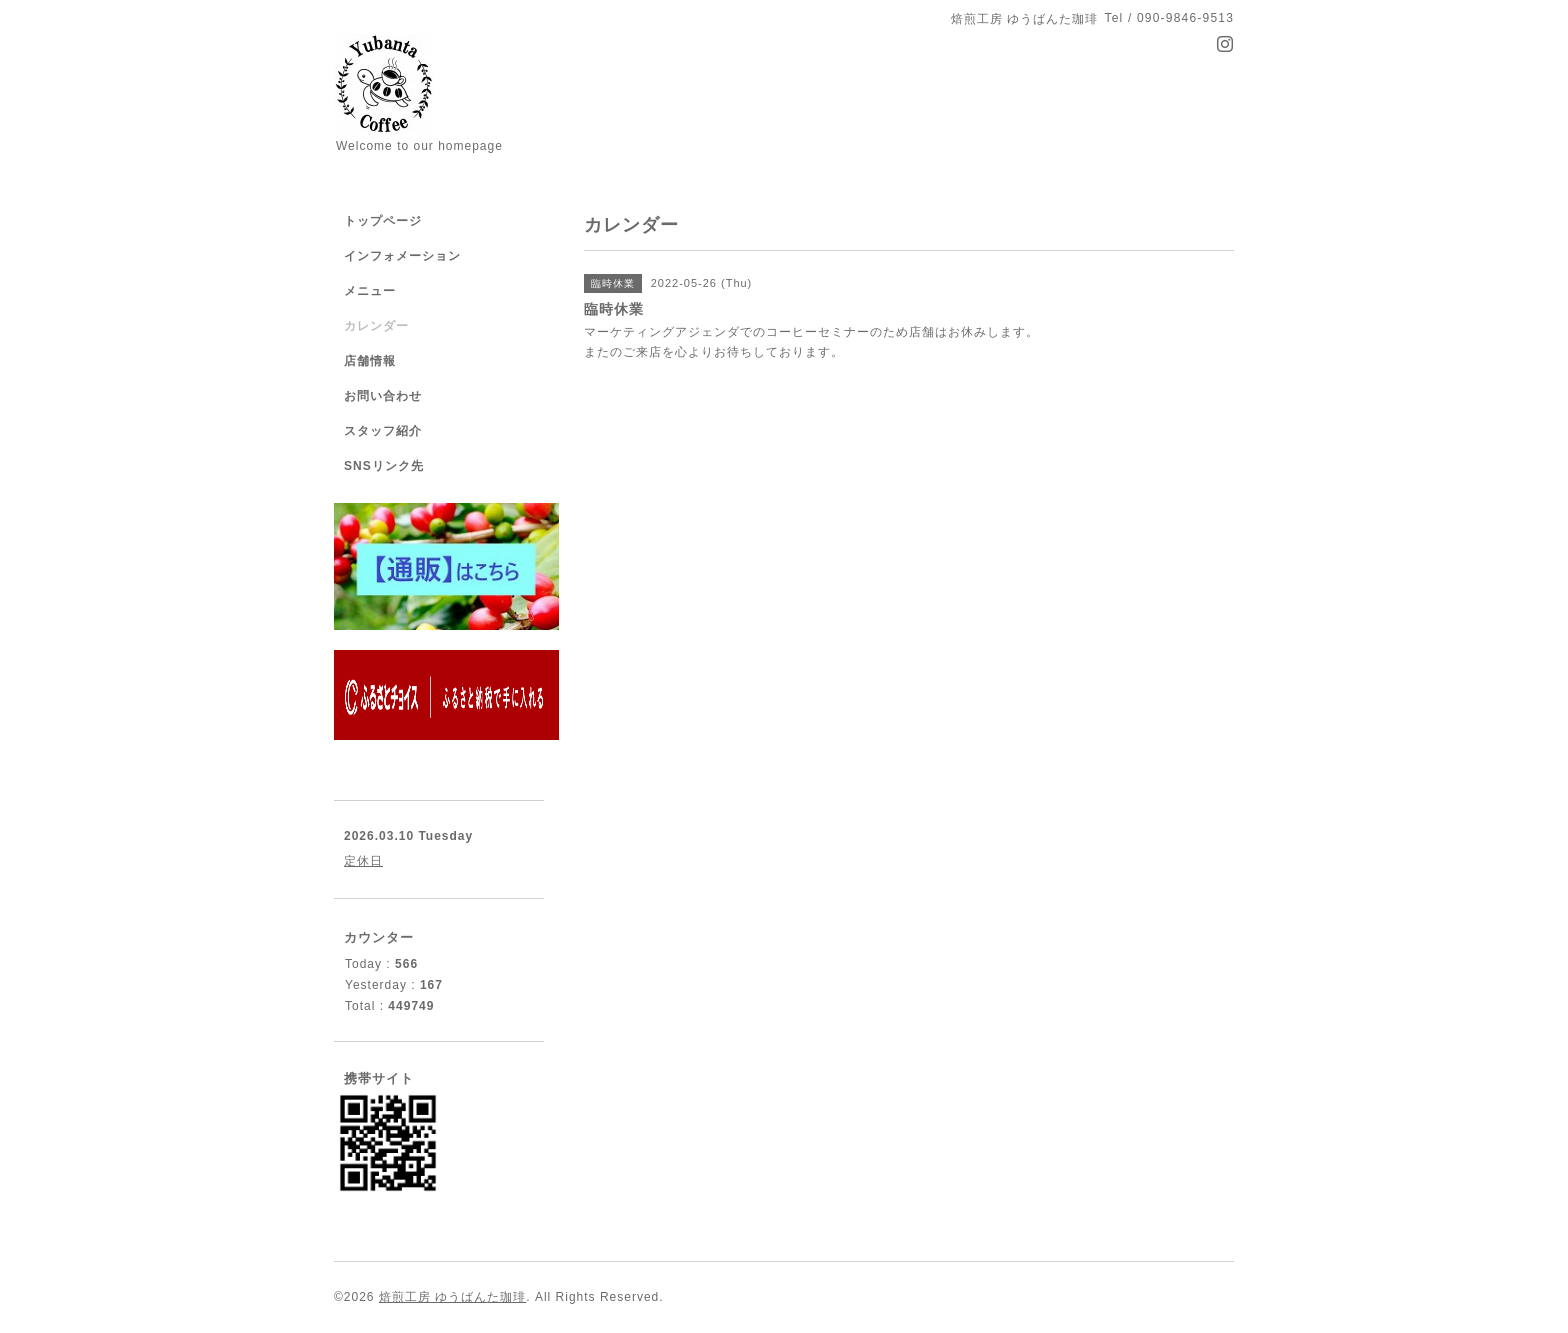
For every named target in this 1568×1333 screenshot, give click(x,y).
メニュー (370, 291)
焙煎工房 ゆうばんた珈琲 (452, 1297)
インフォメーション (402, 256)
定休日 (363, 861)
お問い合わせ (383, 396)
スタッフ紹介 (383, 431)
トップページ (383, 221)
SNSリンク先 (384, 466)
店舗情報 (370, 361)
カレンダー (376, 326)
